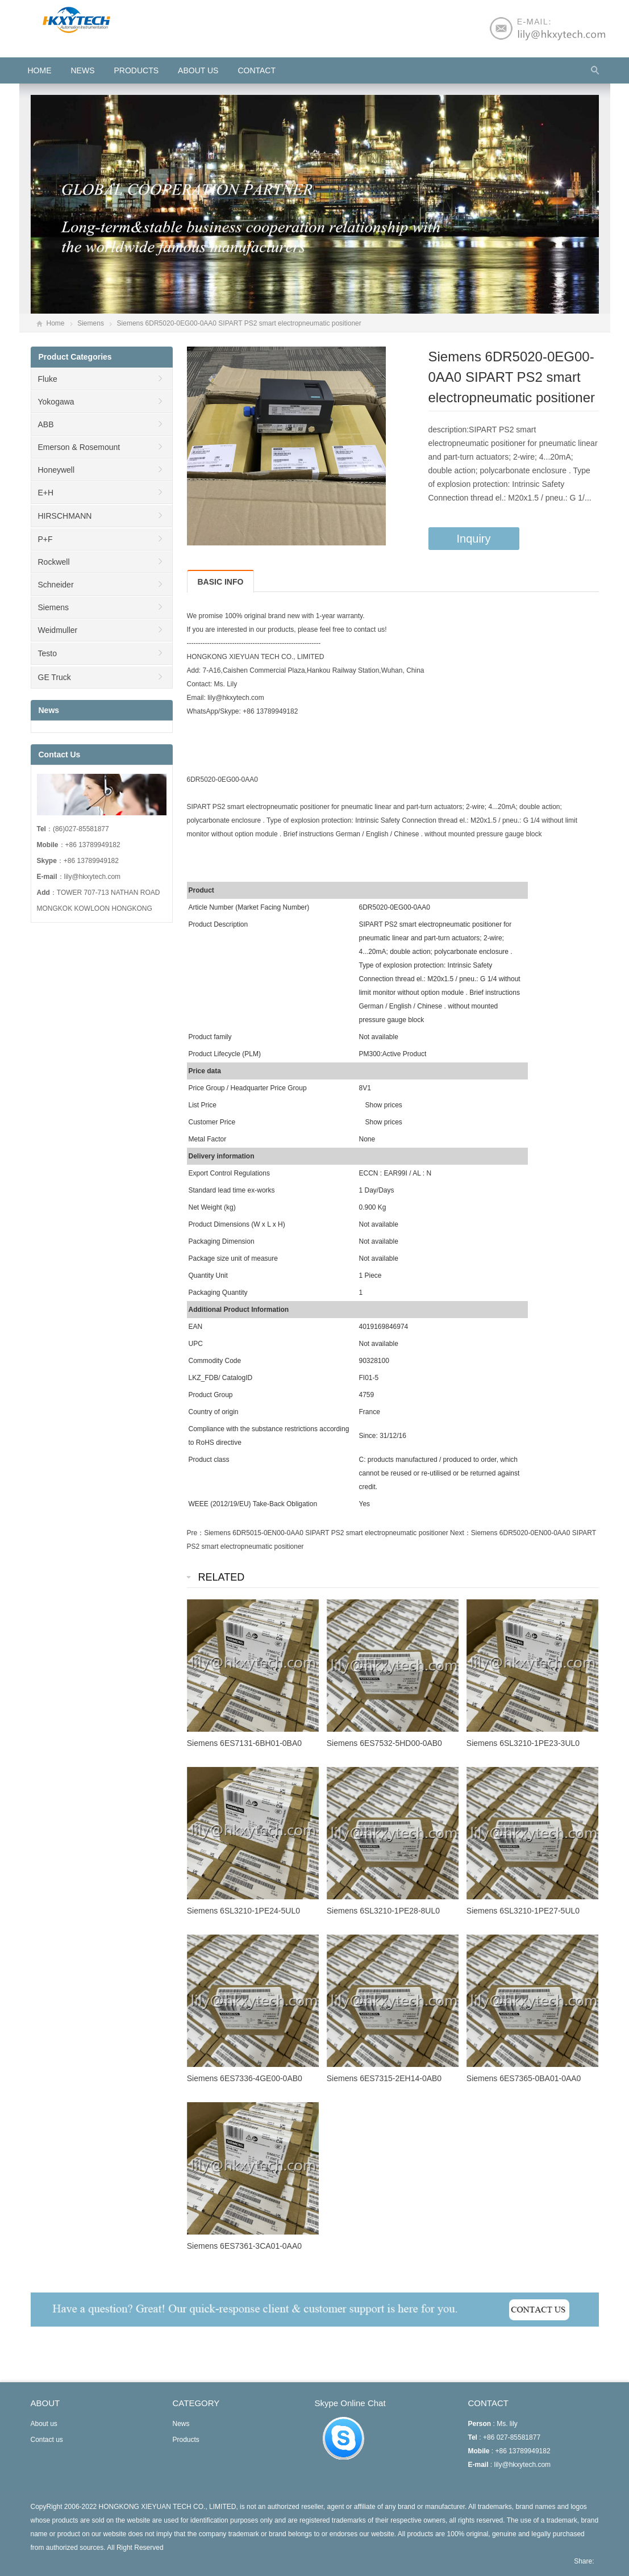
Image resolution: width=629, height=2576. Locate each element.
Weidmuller (58, 630)
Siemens (90, 323)
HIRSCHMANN (65, 515)
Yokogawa (56, 401)
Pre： (196, 1533)
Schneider (56, 584)
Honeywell (56, 469)
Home (56, 323)
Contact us (47, 2440)
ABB (46, 424)
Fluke (47, 379)
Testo (47, 653)
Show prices (383, 1105)
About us (198, 70)
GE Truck (54, 677)
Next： (460, 1533)
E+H (46, 492)
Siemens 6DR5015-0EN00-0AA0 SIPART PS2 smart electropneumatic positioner (326, 1533)
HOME (40, 70)
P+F (45, 539)
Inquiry (474, 538)
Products (136, 70)
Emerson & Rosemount (79, 447)
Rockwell (54, 561)
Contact (257, 70)
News (83, 70)
